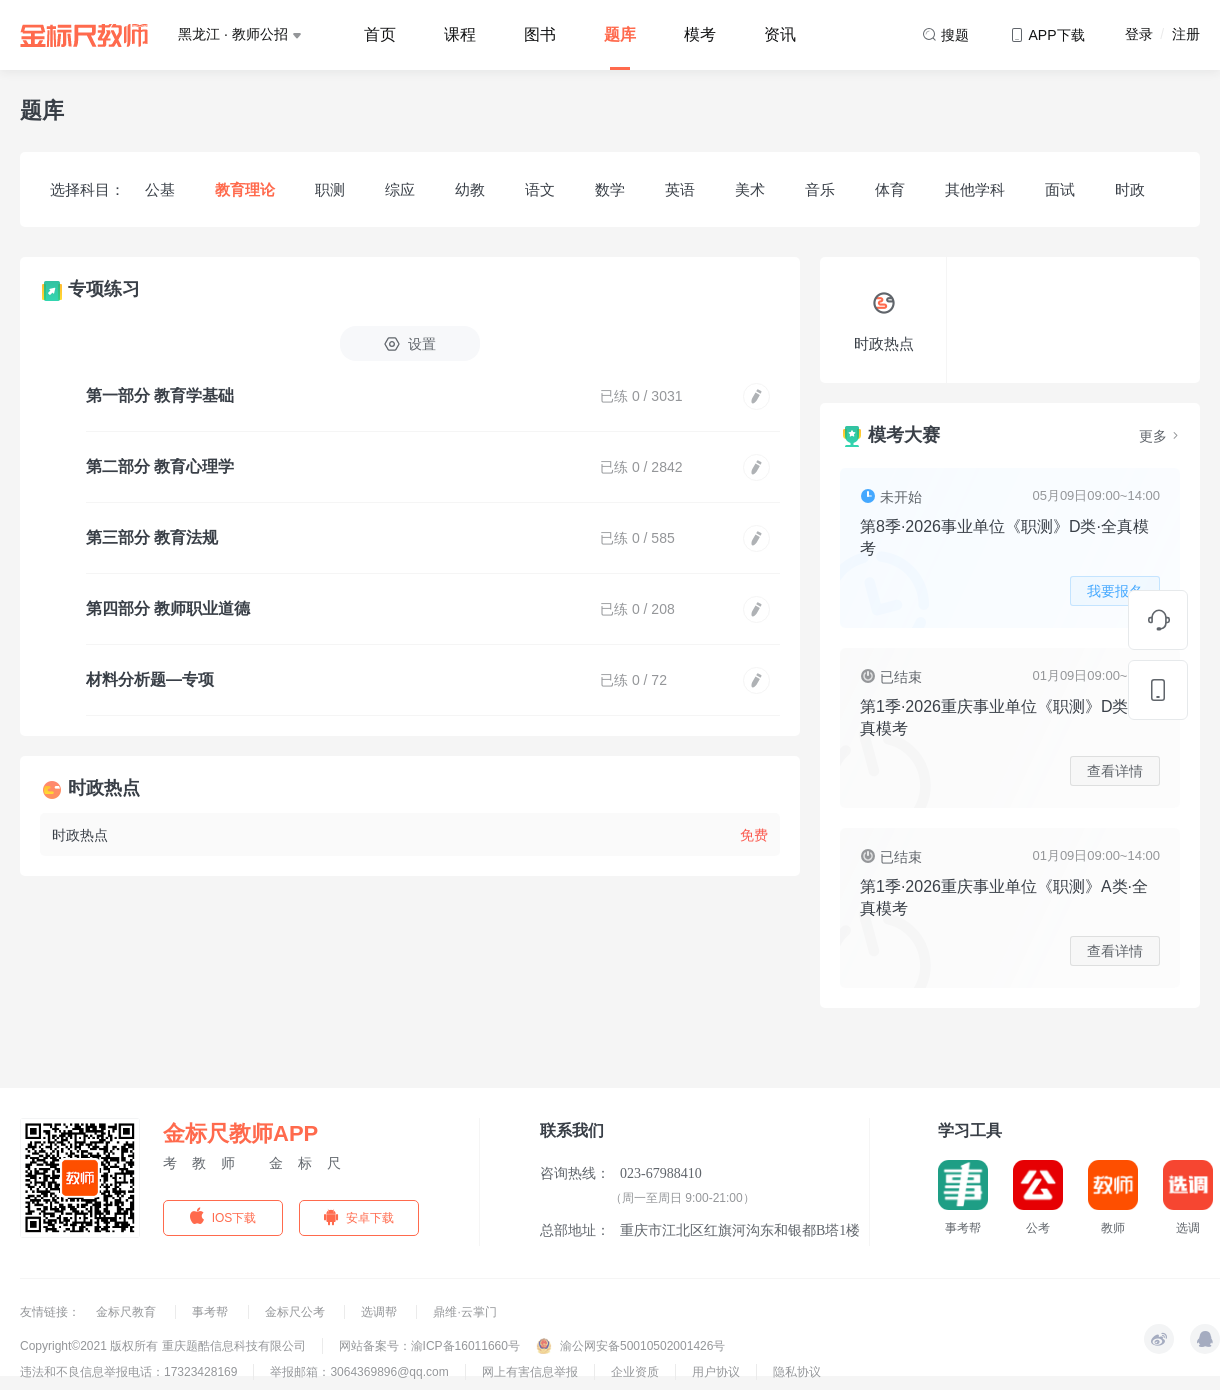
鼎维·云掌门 (464, 1312)
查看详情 (1115, 771)
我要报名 (1115, 591)
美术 (750, 189)
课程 (460, 34)
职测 (330, 189)
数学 (610, 189)
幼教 (470, 189)
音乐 (820, 189)
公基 (160, 189)
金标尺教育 (127, 1312)
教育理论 (245, 189)
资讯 (780, 34)
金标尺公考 (296, 1312)
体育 (890, 189)
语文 (540, 189)
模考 (700, 34)
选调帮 (380, 1312)
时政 (1130, 189)
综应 (400, 189)
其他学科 (975, 189)
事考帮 (211, 1312)
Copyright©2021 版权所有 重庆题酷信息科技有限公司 (163, 1346)
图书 (540, 34)
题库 (620, 34)
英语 (680, 189)
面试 (1060, 189)
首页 (380, 34)
